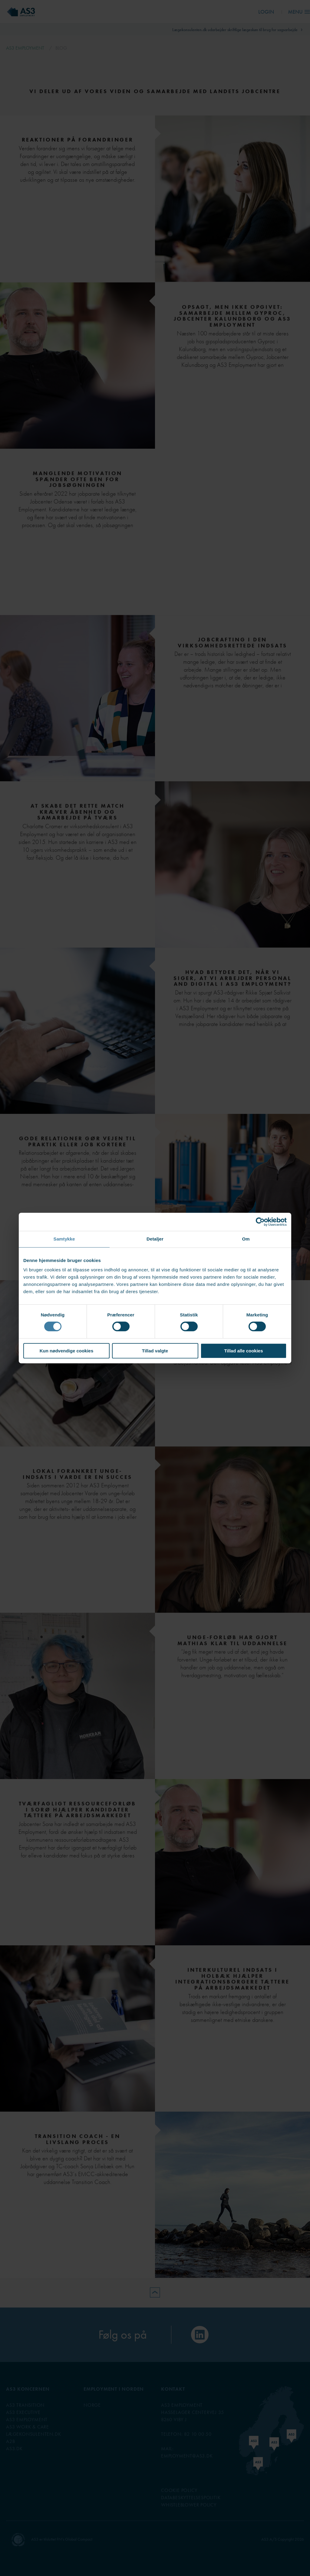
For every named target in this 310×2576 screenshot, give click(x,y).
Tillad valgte (155, 1350)
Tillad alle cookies (243, 1350)
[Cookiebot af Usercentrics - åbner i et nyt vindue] (260, 1221)
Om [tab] (245, 1238)
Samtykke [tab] (64, 1238)
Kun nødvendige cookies (67, 1350)
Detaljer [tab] (155, 1238)
